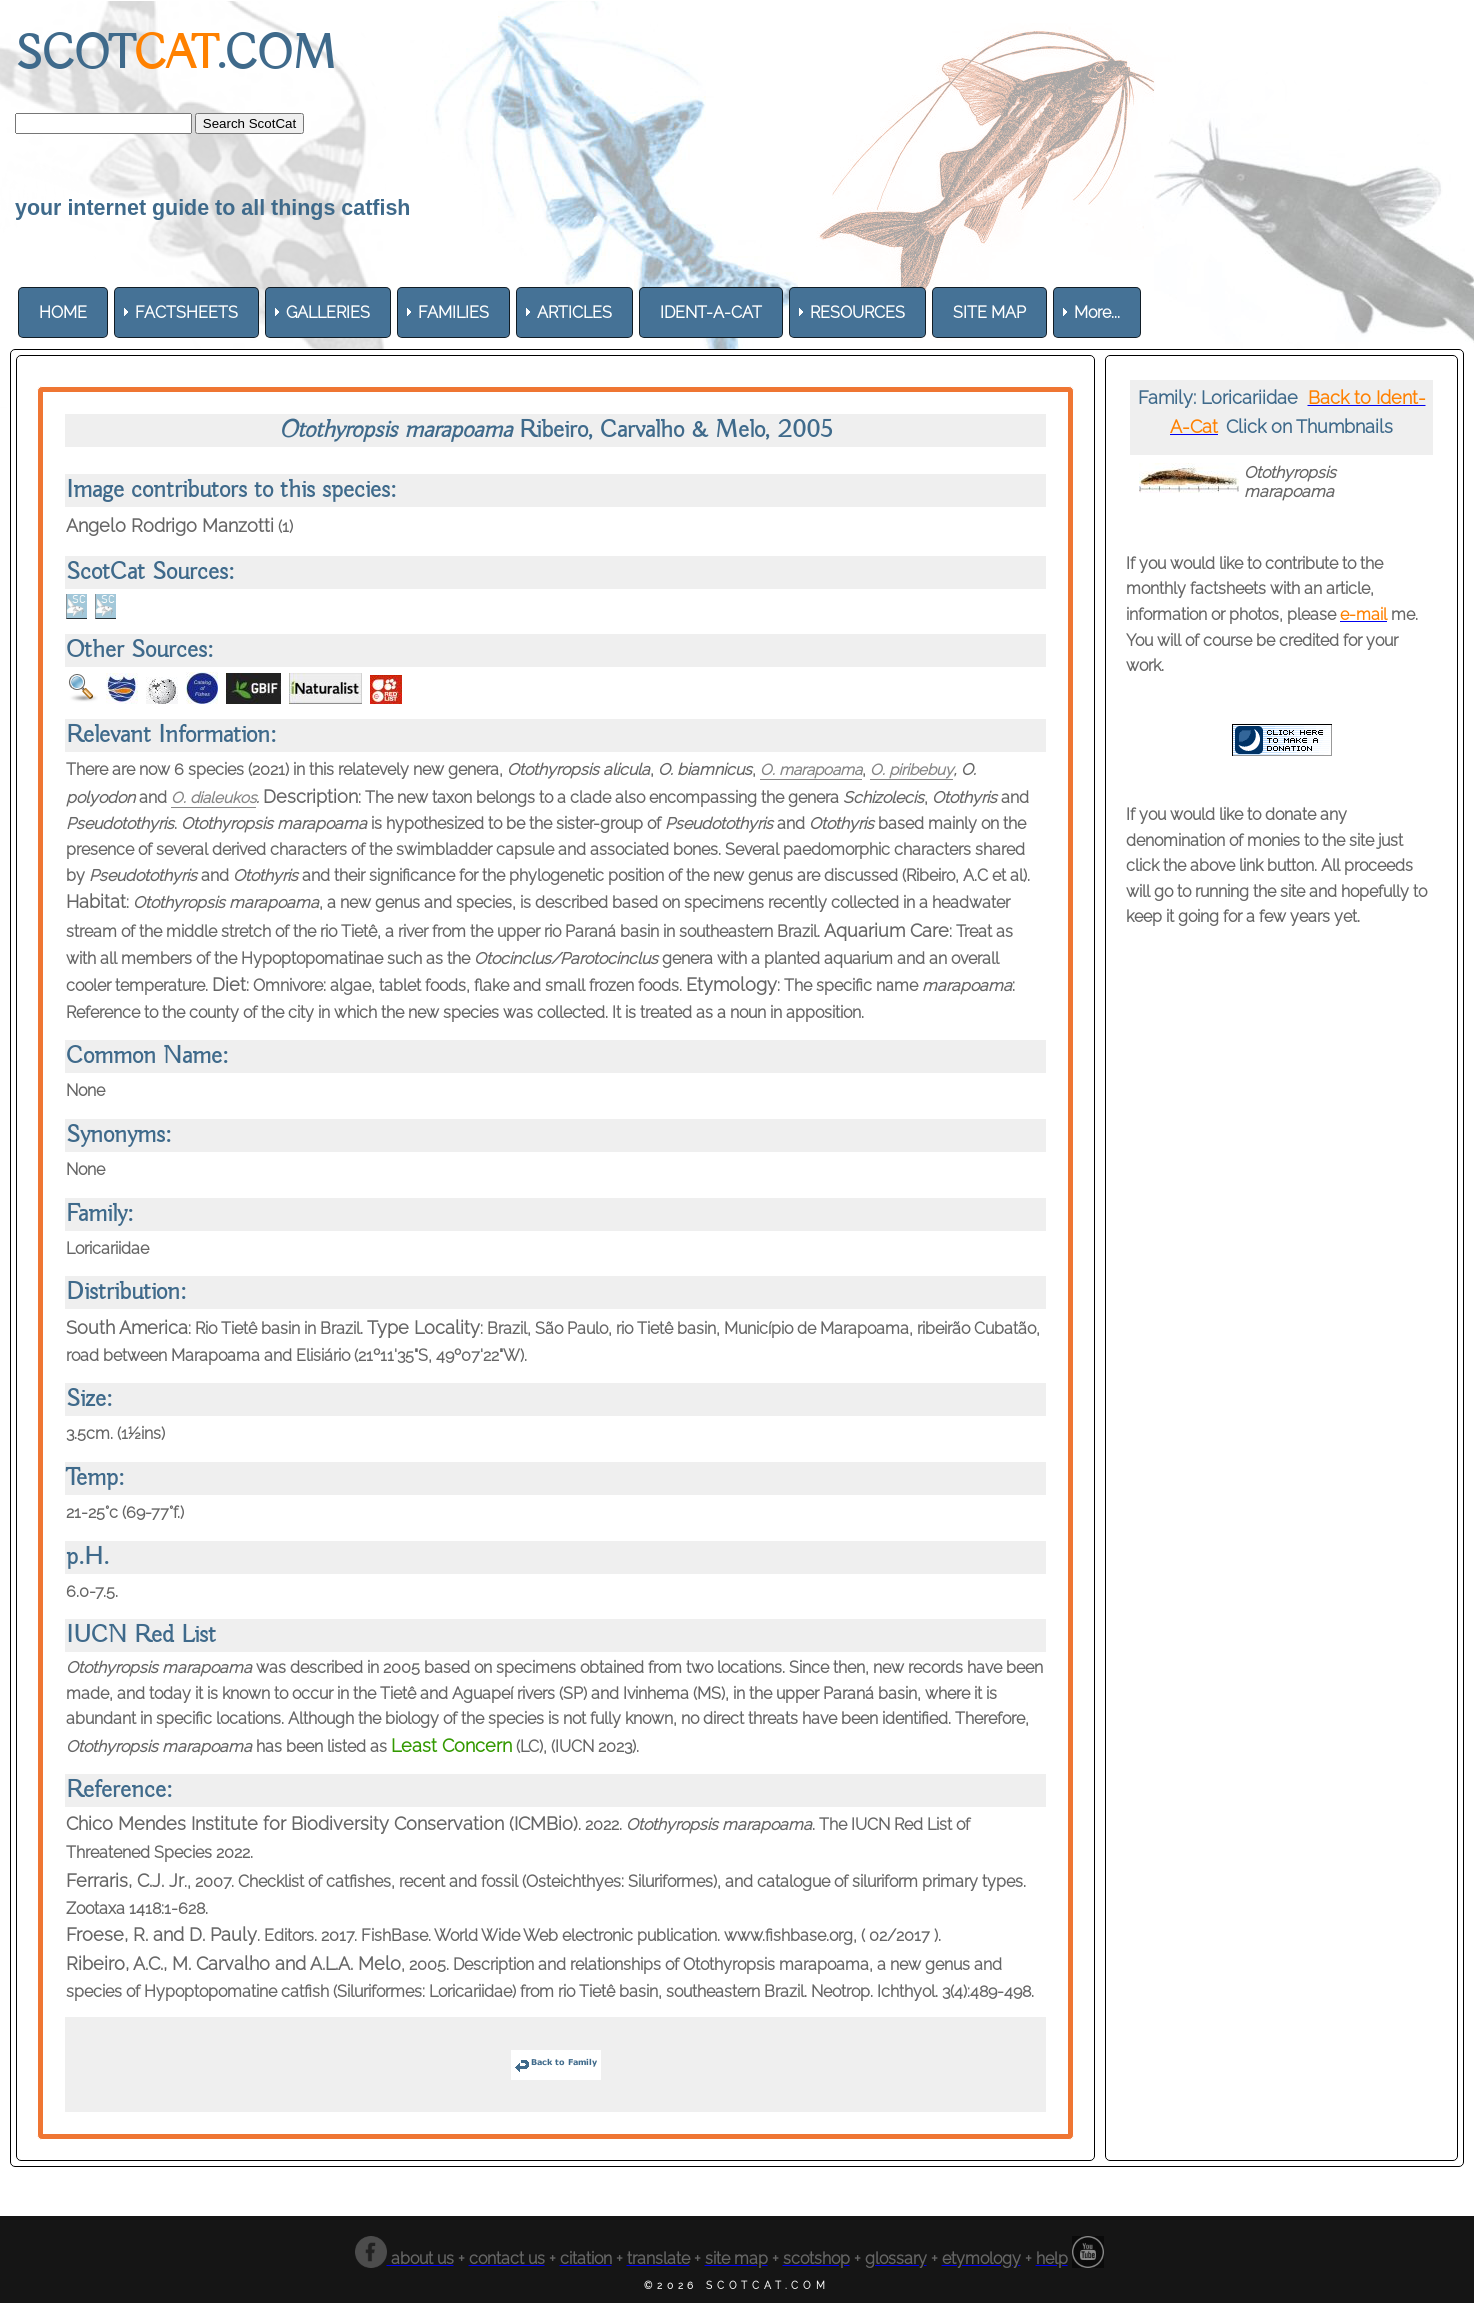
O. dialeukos (215, 797)
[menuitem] (63, 312)
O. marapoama (814, 769)
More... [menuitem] (1097, 312)
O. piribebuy (920, 769)
